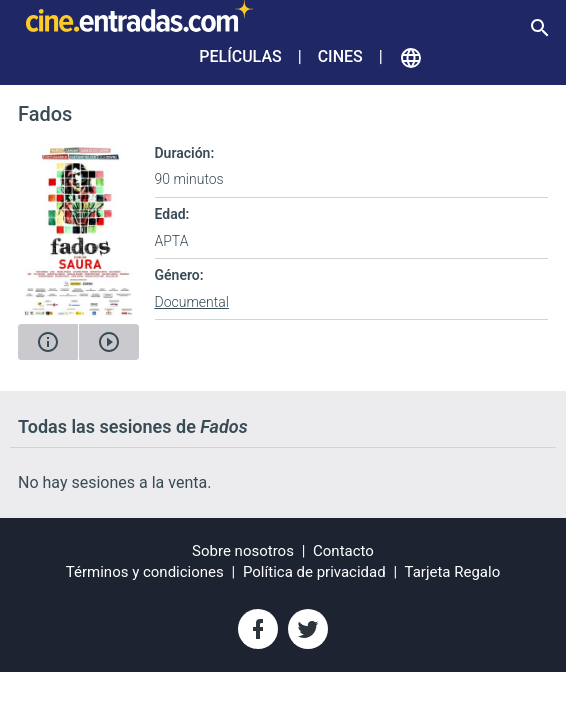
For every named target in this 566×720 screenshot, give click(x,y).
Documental (192, 302)
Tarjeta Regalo (453, 572)
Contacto (343, 551)
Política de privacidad (314, 572)
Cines (340, 56)
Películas (240, 56)
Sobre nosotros (243, 551)
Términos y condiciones (145, 572)
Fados (45, 114)
